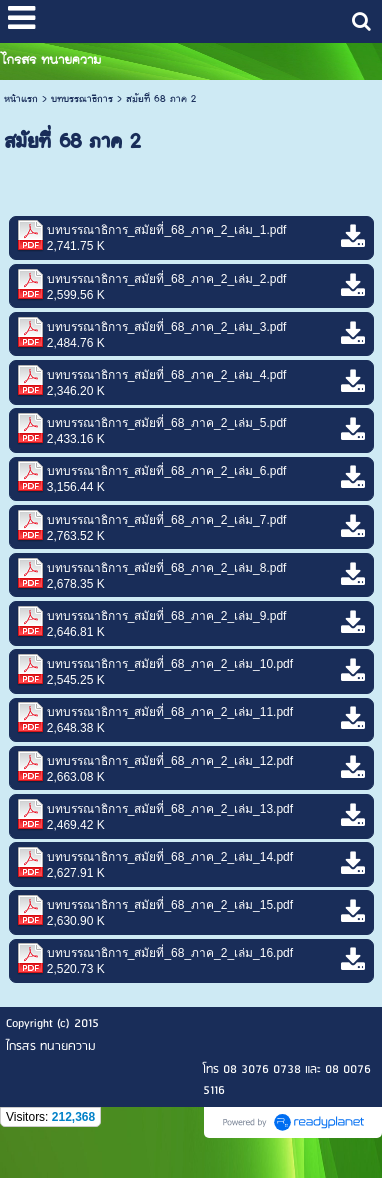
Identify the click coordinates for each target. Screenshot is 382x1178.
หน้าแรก (21, 99)
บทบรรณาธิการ (82, 99)
